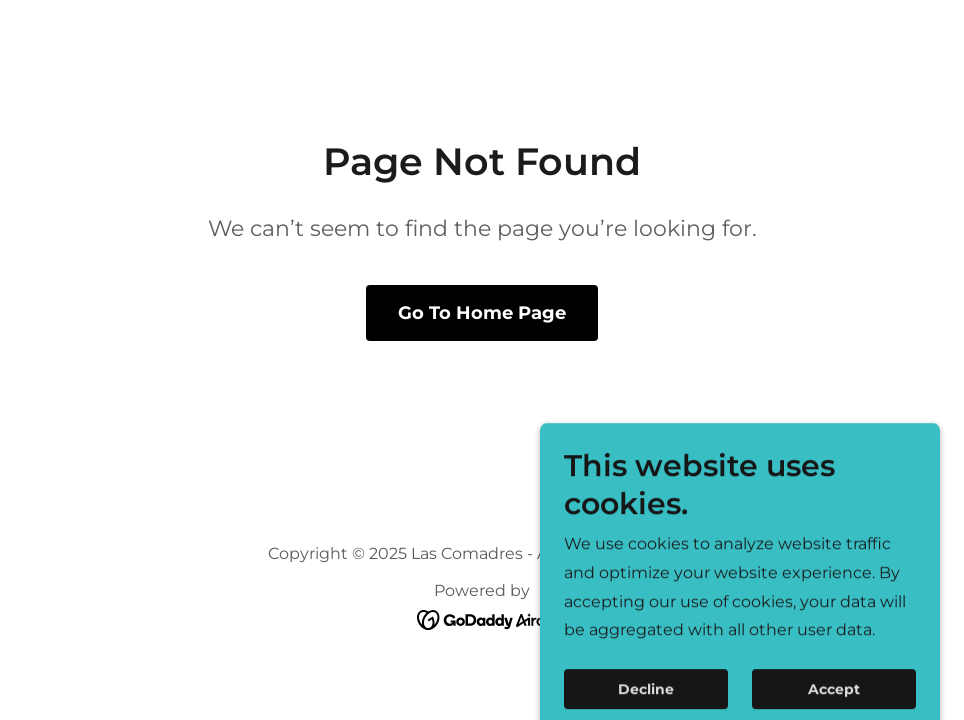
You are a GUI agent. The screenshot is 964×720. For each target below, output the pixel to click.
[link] (482, 619)
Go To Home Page (482, 313)
